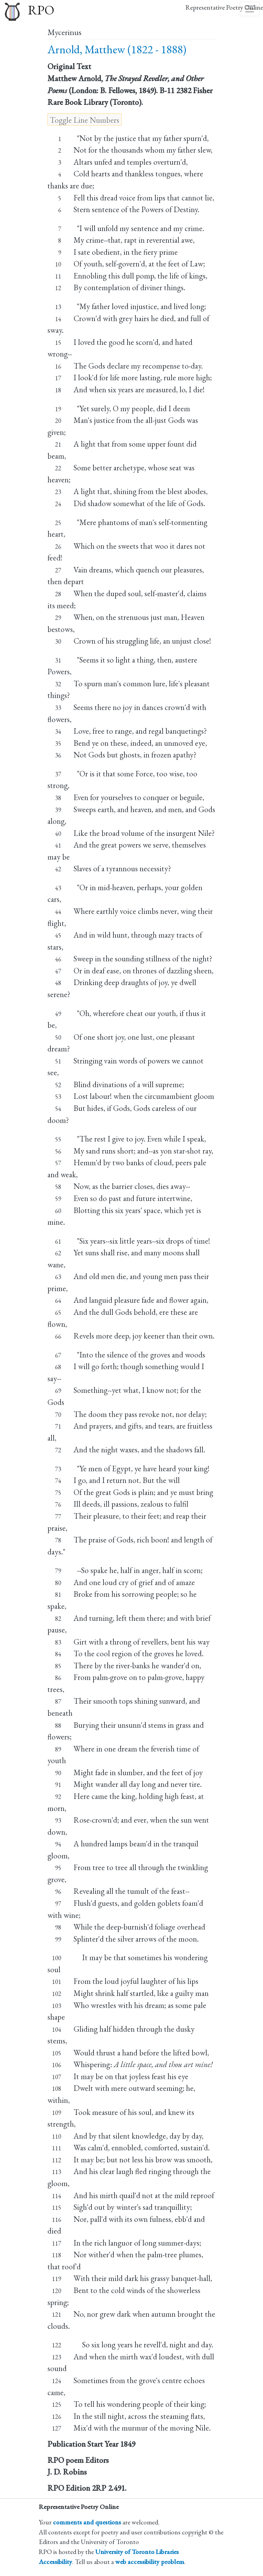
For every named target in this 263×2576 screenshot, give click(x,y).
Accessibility (55, 2561)
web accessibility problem (149, 2561)
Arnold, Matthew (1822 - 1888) (116, 49)
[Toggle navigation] (250, 9)
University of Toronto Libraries (137, 2551)
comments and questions (87, 2522)
